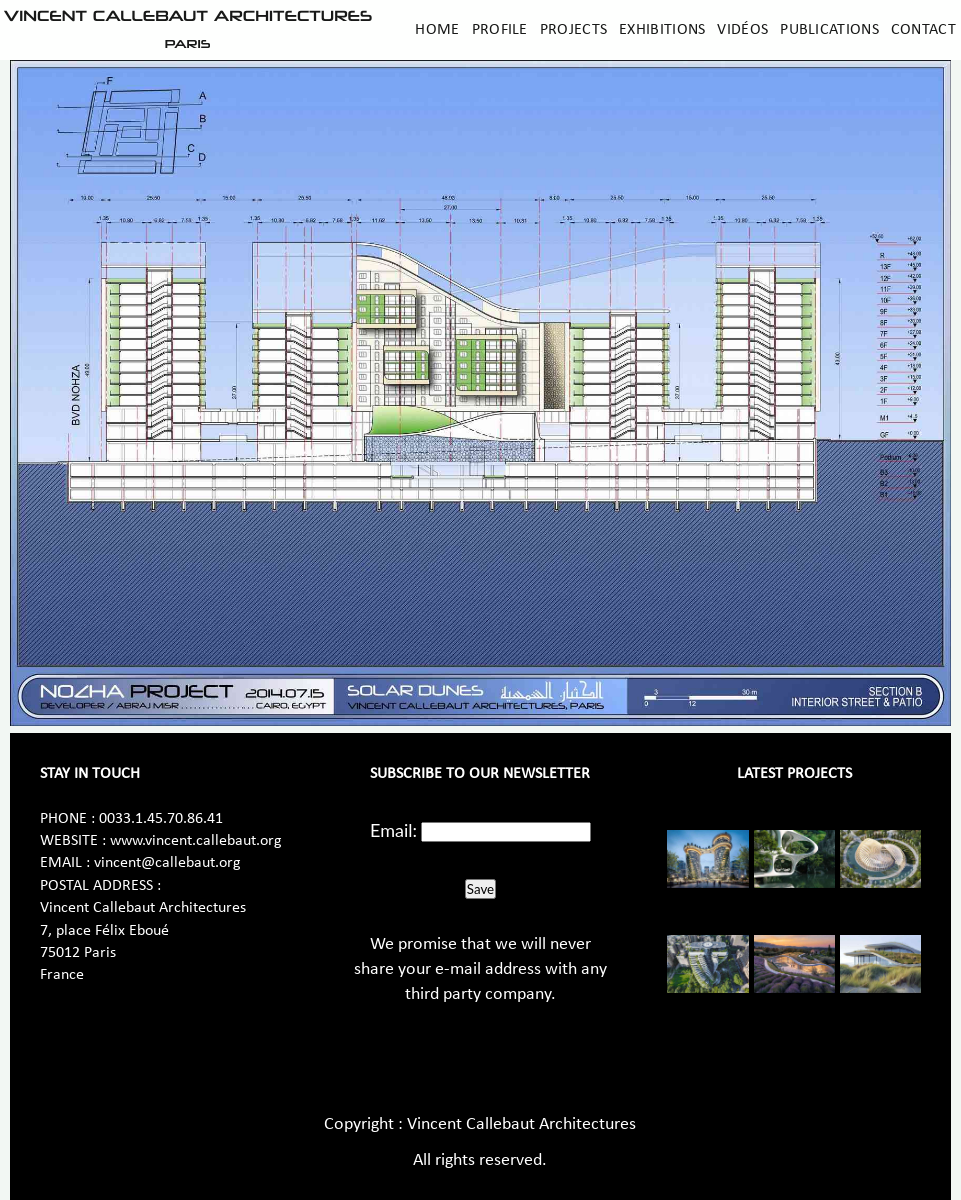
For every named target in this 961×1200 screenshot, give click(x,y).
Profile (500, 30)
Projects (573, 30)
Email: (393, 830)
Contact (923, 30)
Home (437, 30)
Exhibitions (662, 30)
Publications (829, 30)
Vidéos (742, 30)
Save (480, 889)
